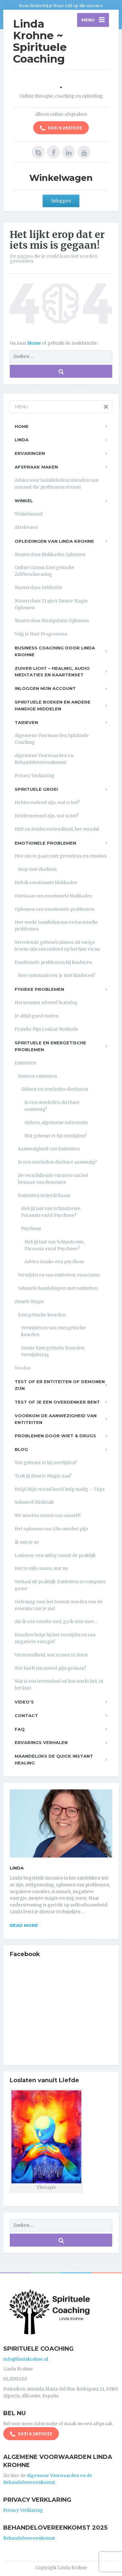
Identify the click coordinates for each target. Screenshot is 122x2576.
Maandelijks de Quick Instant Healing (54, 1759)
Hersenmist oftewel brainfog (46, 1002)
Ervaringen (30, 453)
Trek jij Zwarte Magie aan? (43, 1476)
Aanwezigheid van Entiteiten (49, 1149)
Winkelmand (29, 514)
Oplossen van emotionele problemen (54, 909)
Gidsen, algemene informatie (56, 1122)
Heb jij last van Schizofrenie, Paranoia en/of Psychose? (51, 1212)
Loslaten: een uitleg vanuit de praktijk (55, 1555)
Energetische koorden (42, 1315)
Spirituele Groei (36, 789)
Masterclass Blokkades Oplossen (50, 554)
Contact (26, 1715)
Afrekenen (26, 527)
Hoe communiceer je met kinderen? (56, 975)
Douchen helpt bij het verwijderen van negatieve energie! (55, 1638)
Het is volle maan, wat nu (41, 1568)
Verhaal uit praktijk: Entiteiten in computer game (60, 1585)
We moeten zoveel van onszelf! (47, 1515)
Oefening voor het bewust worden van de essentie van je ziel (58, 1605)
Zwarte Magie (29, 1301)
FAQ (20, 1729)
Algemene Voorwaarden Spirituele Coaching (52, 739)
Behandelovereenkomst (29, 2538)
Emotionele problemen (45, 843)
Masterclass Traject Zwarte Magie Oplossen (51, 604)
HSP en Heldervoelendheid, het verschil (57, 829)
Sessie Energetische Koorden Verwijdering (52, 1351)
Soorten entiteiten (37, 1076)
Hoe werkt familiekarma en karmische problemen (56, 926)
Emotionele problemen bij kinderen (53, 962)
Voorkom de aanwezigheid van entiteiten (56, 1419)
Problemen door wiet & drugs (55, 1435)
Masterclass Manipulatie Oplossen (52, 620)
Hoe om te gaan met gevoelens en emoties (61, 856)
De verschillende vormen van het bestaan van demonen (53, 1179)
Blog (21, 1449)
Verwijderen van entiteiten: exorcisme (59, 1275)
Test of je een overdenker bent (57, 1402)
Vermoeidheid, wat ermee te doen (51, 1655)
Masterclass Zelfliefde (38, 587)
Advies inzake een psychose (54, 1261)
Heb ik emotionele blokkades (46, 882)
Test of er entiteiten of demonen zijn (60, 1385)
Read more (24, 1925)
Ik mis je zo (27, 1542)
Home (35, 343)
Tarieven (26, 722)
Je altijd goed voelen (36, 1016)
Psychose (31, 1228)
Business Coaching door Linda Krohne (55, 651)
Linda (22, 439)
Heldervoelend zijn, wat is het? (47, 802)
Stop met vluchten (37, 869)
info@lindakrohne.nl (25, 2359)
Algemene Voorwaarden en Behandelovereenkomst (44, 759)
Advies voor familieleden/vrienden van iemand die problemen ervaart (56, 484)
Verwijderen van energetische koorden (53, 1331)
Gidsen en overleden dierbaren (54, 1089)
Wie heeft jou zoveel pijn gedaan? (50, 1668)
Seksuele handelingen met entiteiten (58, 1288)
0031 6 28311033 (61, 128)
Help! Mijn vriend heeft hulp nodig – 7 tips (60, 1489)
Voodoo (23, 1368)
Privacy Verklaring (34, 775)
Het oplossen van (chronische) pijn (51, 1529)
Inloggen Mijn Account (45, 688)
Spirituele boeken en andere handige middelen (52, 705)
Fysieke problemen (39, 989)
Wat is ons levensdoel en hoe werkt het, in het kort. (59, 1685)
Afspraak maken (36, 466)
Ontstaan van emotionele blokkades (53, 896)
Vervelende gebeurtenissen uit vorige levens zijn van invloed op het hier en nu (57, 946)
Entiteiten (25, 1063)
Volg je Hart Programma (41, 634)
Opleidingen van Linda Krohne (54, 541)
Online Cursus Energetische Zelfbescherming (44, 571)
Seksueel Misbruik (34, 1502)
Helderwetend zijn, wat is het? (47, 816)
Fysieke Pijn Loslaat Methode (46, 1029)
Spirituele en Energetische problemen (50, 1046)
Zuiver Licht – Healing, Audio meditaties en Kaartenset (52, 672)
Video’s (24, 1701)
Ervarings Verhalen (41, 1742)
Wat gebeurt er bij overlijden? (55, 1136)
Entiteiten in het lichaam (44, 1195)
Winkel (24, 500)
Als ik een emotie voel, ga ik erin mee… (56, 1621)
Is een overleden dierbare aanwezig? (52, 1106)
